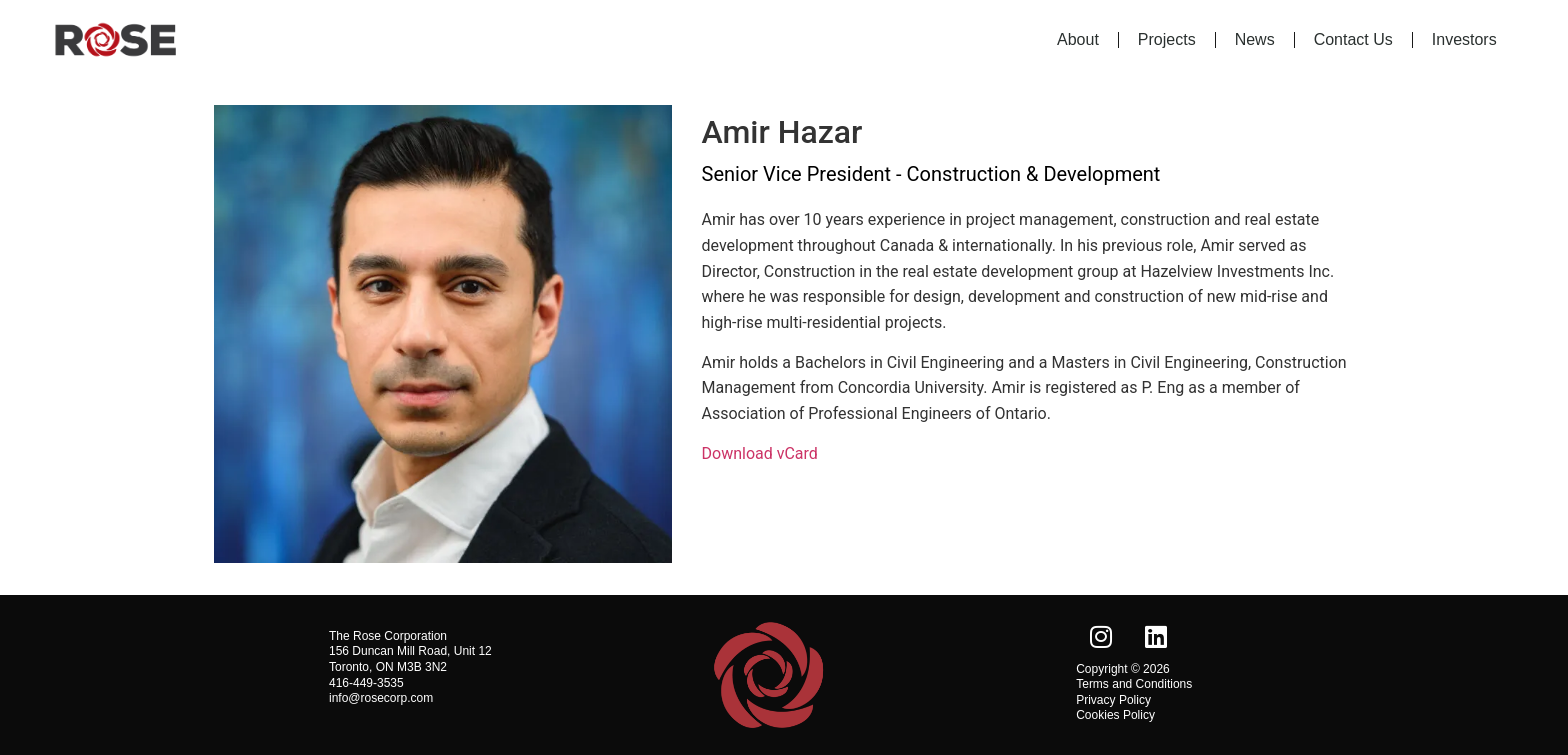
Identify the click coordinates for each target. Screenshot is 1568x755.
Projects (1167, 39)
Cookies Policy (1115, 715)
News (1255, 39)
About (1078, 39)
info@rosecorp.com (381, 698)
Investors (1464, 39)
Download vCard (760, 453)
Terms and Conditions (1134, 684)
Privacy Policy (1113, 700)
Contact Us (1353, 39)
